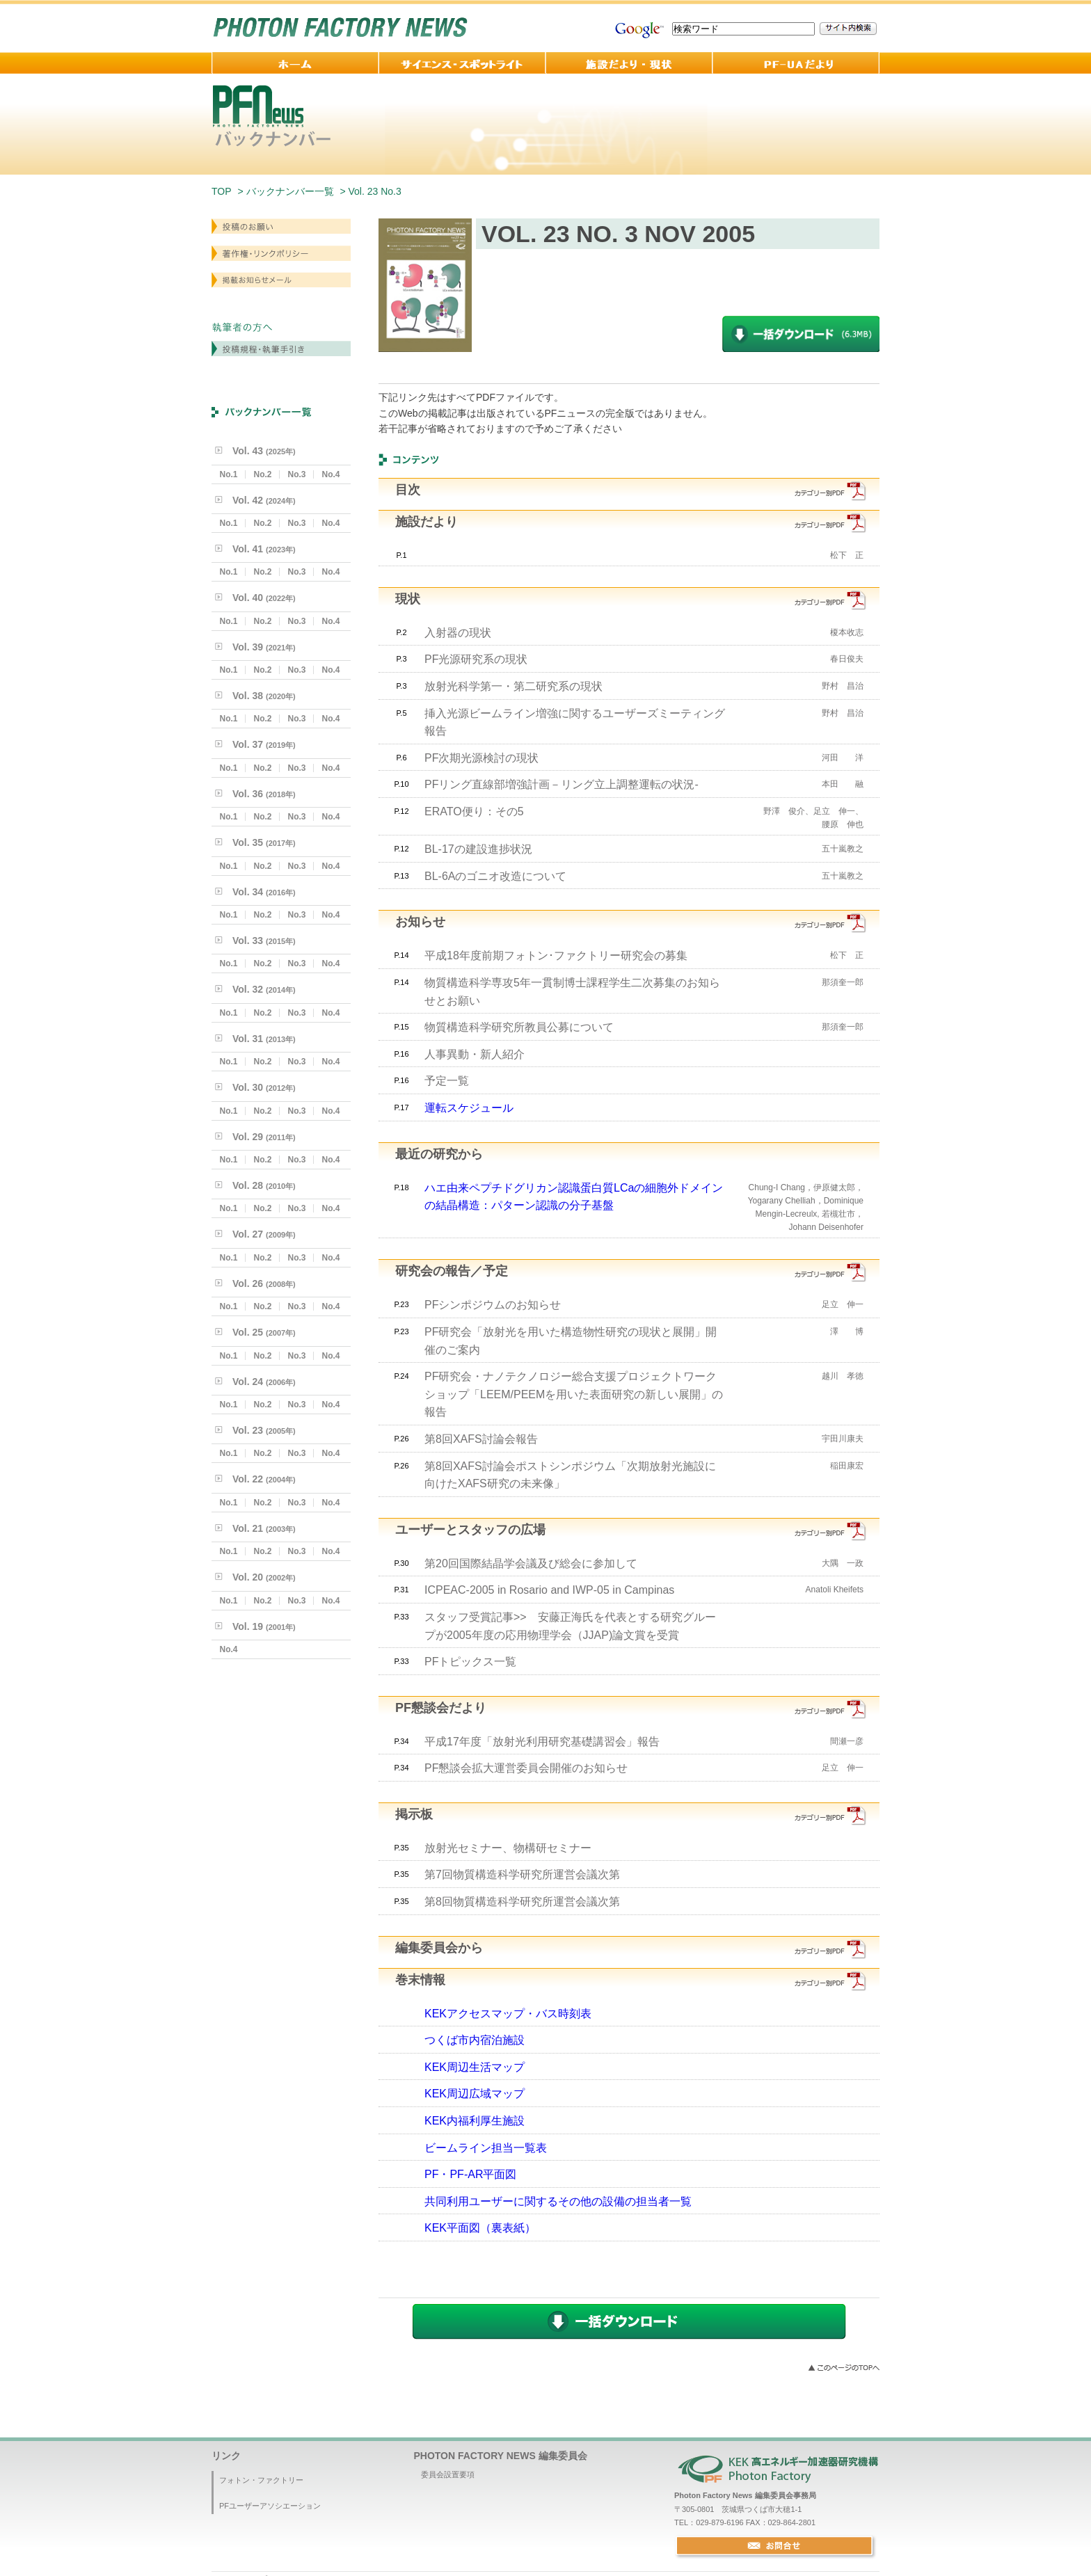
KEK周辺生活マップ (474, 2067)
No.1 (228, 474)
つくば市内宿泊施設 (474, 2040)
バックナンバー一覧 (290, 191)
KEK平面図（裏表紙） (480, 2228)
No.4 (330, 474)
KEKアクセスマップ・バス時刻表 (507, 2013)
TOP (222, 191)
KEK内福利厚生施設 (474, 2121)
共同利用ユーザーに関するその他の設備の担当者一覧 (558, 2201)
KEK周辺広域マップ (474, 2093)
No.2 (262, 474)
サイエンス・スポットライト (462, 63)
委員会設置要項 (448, 2474)
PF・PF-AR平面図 (470, 2174)
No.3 (296, 474)
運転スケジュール (468, 1108)
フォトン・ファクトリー (261, 2480)
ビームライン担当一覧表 (485, 2148)
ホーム (295, 63)
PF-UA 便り (795, 63)
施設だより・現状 (629, 63)
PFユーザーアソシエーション (270, 2506)
